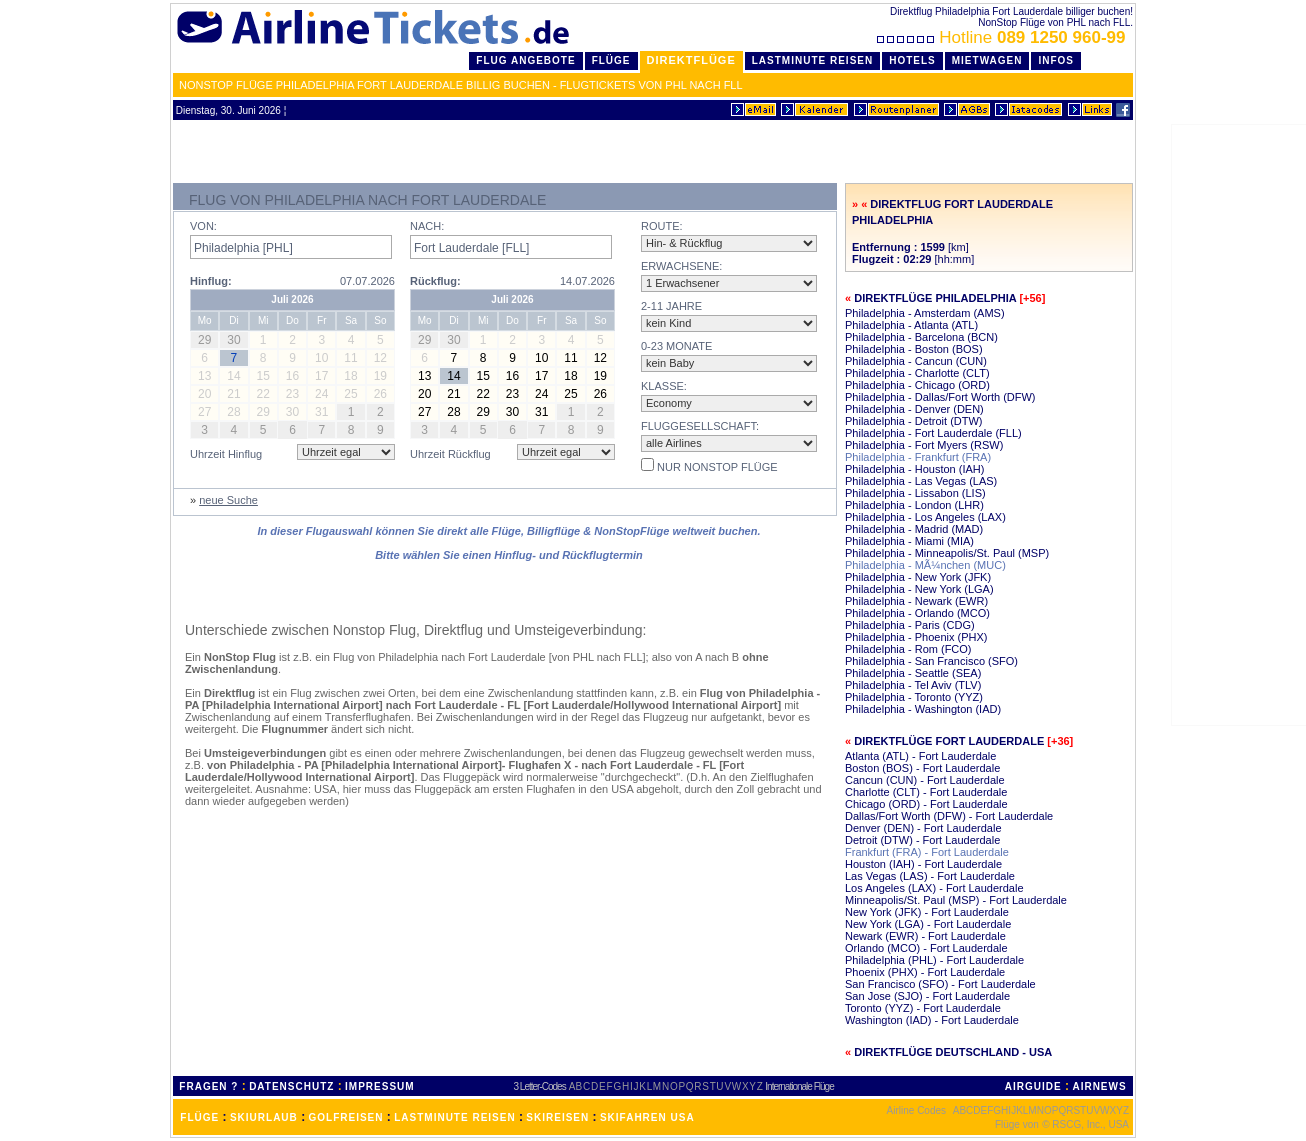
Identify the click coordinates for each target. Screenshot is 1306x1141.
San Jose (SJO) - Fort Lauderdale (927, 996)
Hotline (1003, 37)
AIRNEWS (1099, 1086)
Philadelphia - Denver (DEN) (914, 409)
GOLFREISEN (346, 1117)
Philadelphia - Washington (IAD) (923, 709)
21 (453, 394)
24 (541, 394)
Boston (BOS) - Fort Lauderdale (922, 768)
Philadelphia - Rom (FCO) (908, 649)
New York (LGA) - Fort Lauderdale (928, 924)
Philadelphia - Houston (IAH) (914, 469)
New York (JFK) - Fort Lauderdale (927, 912)
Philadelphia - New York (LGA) (919, 589)
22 (483, 394)
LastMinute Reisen (812, 60)
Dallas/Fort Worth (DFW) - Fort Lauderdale (949, 816)
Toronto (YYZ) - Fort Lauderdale (923, 1008)
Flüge (611, 60)
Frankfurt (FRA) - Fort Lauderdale (927, 852)
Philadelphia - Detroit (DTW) (914, 421)
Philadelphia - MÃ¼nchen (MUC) (925, 565)
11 (570, 358)
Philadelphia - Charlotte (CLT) (917, 373)
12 (600, 358)
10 (541, 358)
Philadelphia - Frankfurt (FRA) (918, 457)
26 (600, 394)
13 (424, 376)
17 (541, 376)
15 (483, 376)
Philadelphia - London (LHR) (914, 505)
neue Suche (228, 500)
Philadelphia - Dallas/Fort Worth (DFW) (940, 397)
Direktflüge (691, 60)
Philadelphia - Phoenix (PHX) (916, 637)
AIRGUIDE (1033, 1086)
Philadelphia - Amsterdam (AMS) (925, 313)
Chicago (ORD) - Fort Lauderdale (926, 804)
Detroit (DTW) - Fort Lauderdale (922, 840)
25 (570, 394)
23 (512, 394)
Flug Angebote (525, 60)
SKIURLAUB (264, 1117)
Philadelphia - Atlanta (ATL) (911, 325)
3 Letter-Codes (540, 1086)
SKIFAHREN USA (647, 1117)
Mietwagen (987, 60)
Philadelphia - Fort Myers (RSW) (924, 445)
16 (512, 376)
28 (453, 412)
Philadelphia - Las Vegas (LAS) (921, 481)
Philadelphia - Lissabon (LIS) (915, 493)
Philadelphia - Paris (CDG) (910, 625)
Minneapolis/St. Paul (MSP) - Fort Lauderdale (956, 900)
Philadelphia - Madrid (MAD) (914, 529)
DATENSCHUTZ (291, 1086)
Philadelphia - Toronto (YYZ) (914, 697)
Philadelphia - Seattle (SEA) (913, 673)
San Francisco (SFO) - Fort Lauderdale (940, 984)
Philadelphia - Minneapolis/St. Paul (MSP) (947, 553)
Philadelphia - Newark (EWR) (916, 601)
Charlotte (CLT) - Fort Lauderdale (926, 792)
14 (453, 376)
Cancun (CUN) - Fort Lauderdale (925, 780)
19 (600, 376)
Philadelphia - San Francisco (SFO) (931, 661)
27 (424, 412)
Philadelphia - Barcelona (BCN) (921, 337)
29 (483, 412)
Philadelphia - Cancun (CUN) (916, 361)
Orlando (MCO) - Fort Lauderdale (926, 948)
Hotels (912, 60)
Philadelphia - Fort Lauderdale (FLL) (933, 433)
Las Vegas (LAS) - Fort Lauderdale (930, 876)
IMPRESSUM (380, 1086)
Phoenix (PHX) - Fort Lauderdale (925, 972)
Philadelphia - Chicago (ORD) (917, 385)
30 (512, 412)
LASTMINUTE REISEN (454, 1117)
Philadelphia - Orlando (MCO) (917, 613)
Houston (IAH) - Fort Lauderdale (923, 864)
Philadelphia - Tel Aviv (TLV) (913, 685)
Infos (1056, 60)
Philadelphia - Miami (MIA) (909, 541)
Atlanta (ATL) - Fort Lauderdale (920, 756)
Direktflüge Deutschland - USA (953, 1052)
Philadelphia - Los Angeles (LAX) (925, 517)
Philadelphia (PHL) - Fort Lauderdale (934, 960)
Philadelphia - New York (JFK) (918, 577)
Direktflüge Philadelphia (935, 298)
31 (541, 412)
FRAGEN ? (208, 1086)
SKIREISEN (557, 1117)
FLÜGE (199, 1117)
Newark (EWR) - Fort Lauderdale (925, 936)
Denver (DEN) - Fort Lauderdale (923, 828)
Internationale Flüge (799, 1086)
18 (570, 376)
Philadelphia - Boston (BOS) (914, 349)
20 (424, 394)
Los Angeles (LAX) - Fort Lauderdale (934, 888)
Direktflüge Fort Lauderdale (949, 741)
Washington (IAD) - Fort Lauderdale (932, 1020)
